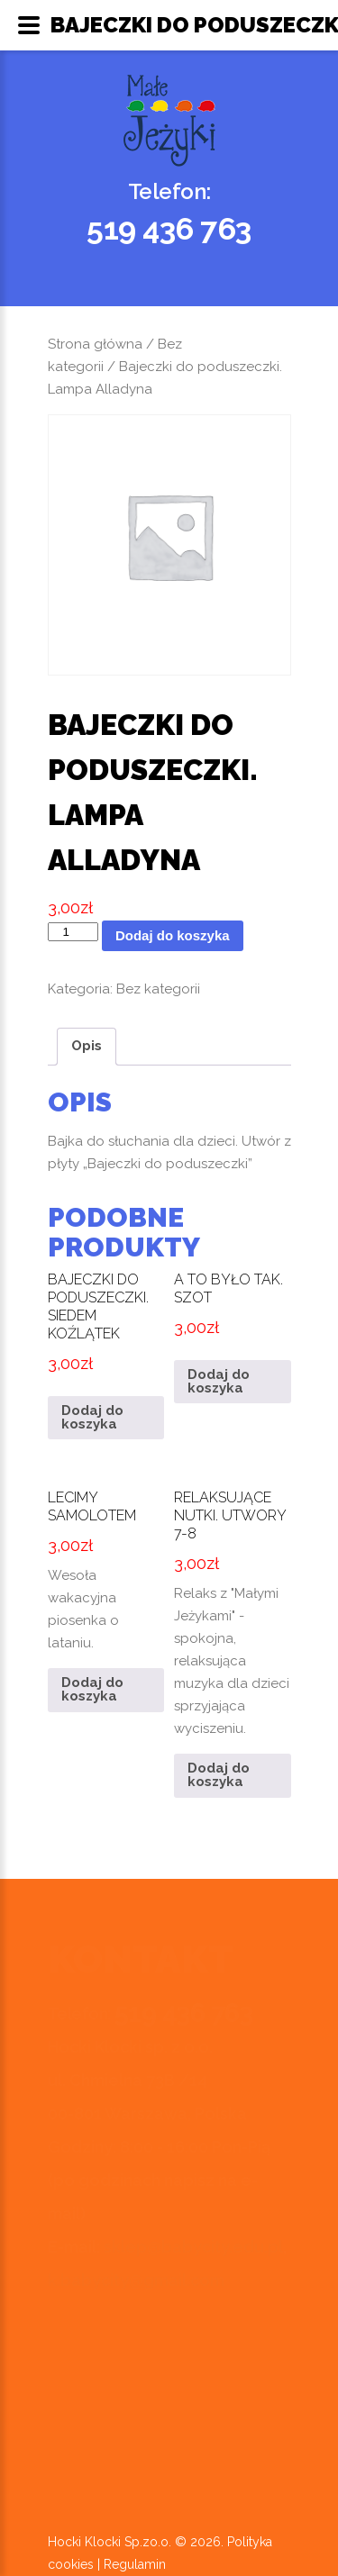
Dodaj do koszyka (172, 935)
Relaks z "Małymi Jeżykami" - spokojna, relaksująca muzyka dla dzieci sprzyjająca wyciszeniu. (232, 1608)
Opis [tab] (86, 1046)
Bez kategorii (158, 989)
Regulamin (135, 2564)
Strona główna (95, 344)
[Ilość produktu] (73, 931)
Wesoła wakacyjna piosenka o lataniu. (106, 1565)
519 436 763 (169, 229)
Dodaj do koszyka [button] (92, 1417)
